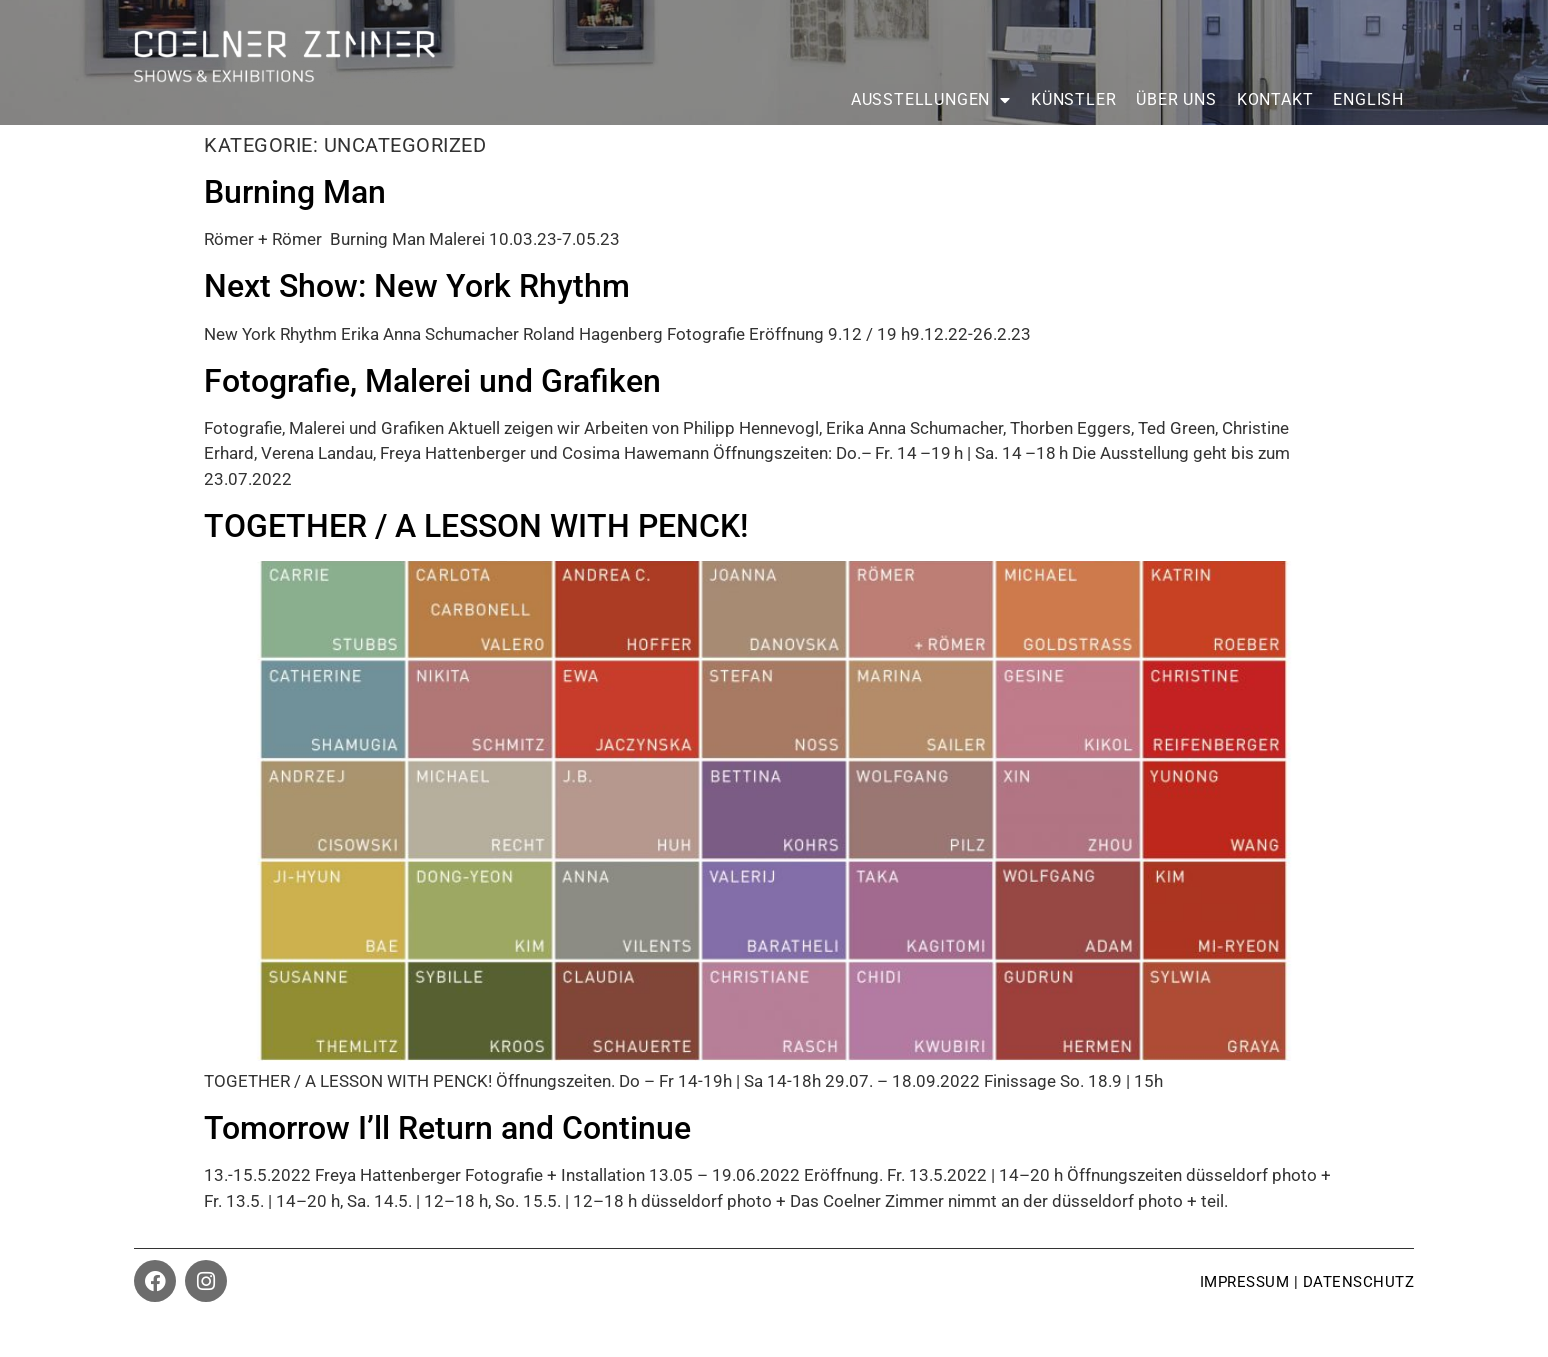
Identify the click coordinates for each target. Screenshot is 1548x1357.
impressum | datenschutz (1307, 1282)
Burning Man (295, 192)
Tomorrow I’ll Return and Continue (447, 1128)
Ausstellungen (931, 100)
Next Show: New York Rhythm (417, 286)
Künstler (1073, 99)
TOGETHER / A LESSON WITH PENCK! (476, 526)
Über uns (1176, 99)
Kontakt (1275, 99)
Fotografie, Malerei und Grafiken (432, 381)
